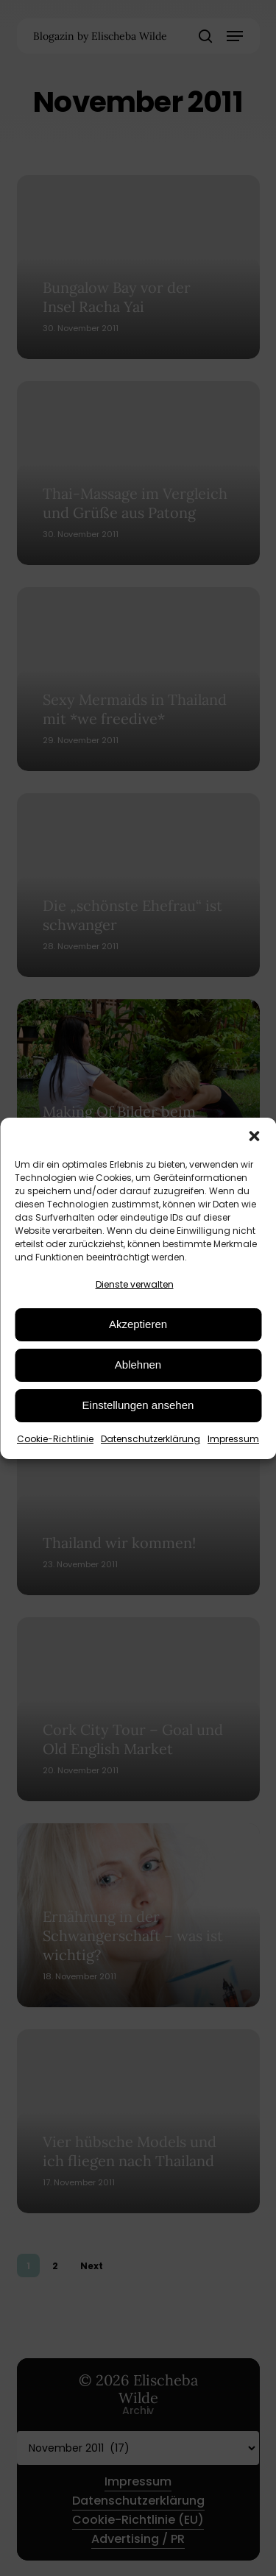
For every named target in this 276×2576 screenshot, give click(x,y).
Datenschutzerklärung (150, 1439)
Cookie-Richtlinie (55, 1439)
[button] (254, 1136)
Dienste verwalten (135, 1284)
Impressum (233, 1439)
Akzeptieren (138, 1324)
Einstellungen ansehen (138, 1405)
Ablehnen (138, 1364)
